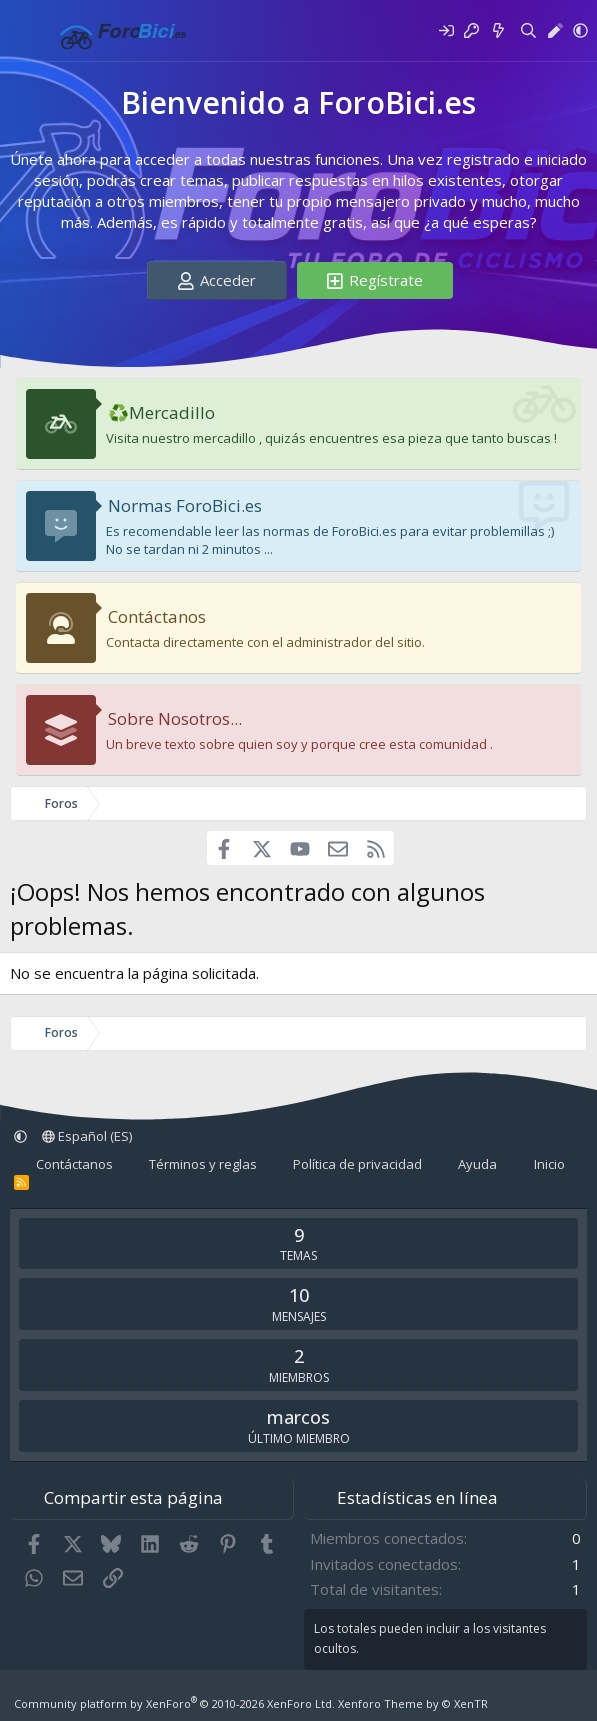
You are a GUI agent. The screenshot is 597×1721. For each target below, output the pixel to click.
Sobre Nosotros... (175, 718)
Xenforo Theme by (413, 1703)
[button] (580, 30)
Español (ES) (87, 1136)
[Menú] (27, 31)
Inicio (549, 1164)
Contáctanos (157, 616)
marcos (298, 1417)
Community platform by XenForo (174, 1703)
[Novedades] (498, 30)
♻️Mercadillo (161, 412)
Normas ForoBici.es (185, 505)
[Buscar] (528, 30)
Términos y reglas (203, 1164)
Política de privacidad (357, 1164)
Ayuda (477, 1164)
